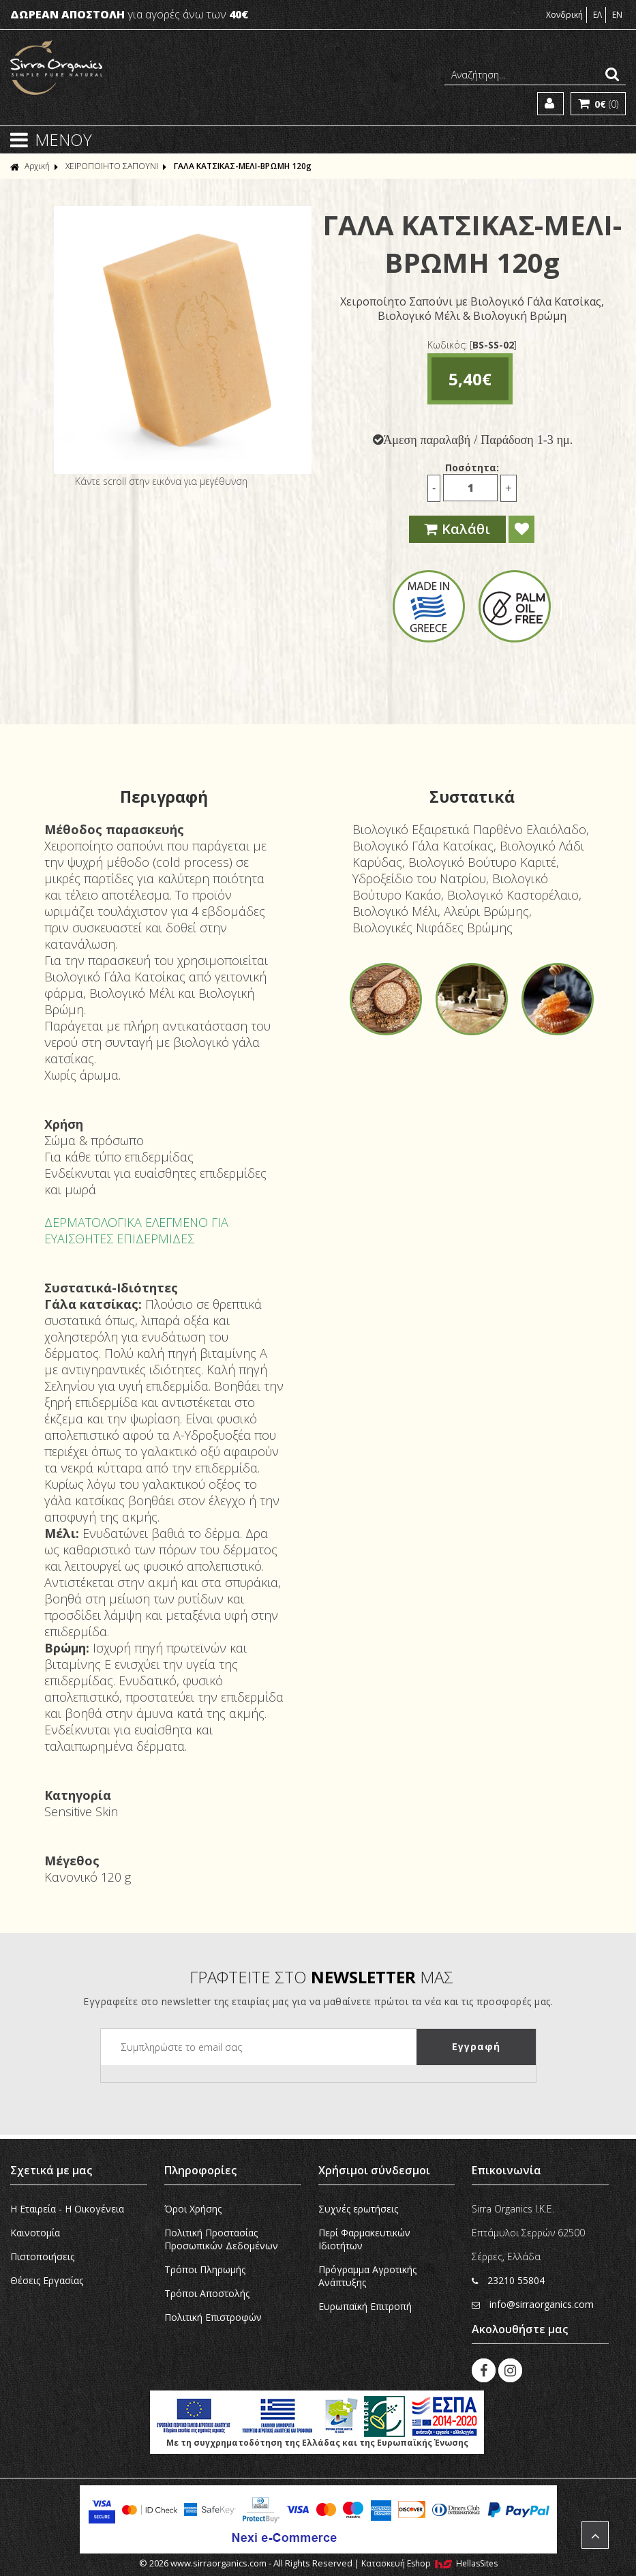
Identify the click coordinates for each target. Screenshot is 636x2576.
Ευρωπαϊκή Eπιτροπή (365, 2306)
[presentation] (204, 2091)
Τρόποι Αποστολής (206, 2293)
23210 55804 (508, 2280)
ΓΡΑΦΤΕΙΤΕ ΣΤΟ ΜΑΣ (321, 1977)
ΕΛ (597, 14)
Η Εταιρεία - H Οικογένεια (67, 2208)
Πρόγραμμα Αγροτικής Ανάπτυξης (367, 2276)
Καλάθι (457, 529)
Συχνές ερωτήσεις (358, 2208)
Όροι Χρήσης (193, 2208)
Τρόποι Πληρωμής (204, 2269)
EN (617, 14)
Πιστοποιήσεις (42, 2256)
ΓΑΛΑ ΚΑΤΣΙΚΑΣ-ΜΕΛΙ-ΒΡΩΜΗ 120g (243, 166)
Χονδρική (564, 14)
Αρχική (30, 166)
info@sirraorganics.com (533, 2304)
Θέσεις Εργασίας (46, 2280)
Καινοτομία (35, 2232)
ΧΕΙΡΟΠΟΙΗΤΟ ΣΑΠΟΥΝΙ (111, 166)
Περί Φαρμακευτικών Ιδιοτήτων (364, 2239)
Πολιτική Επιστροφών (213, 2317)
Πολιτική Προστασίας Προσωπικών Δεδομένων (221, 2239)
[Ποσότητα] (470, 487)
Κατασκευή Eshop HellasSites (429, 2563)
